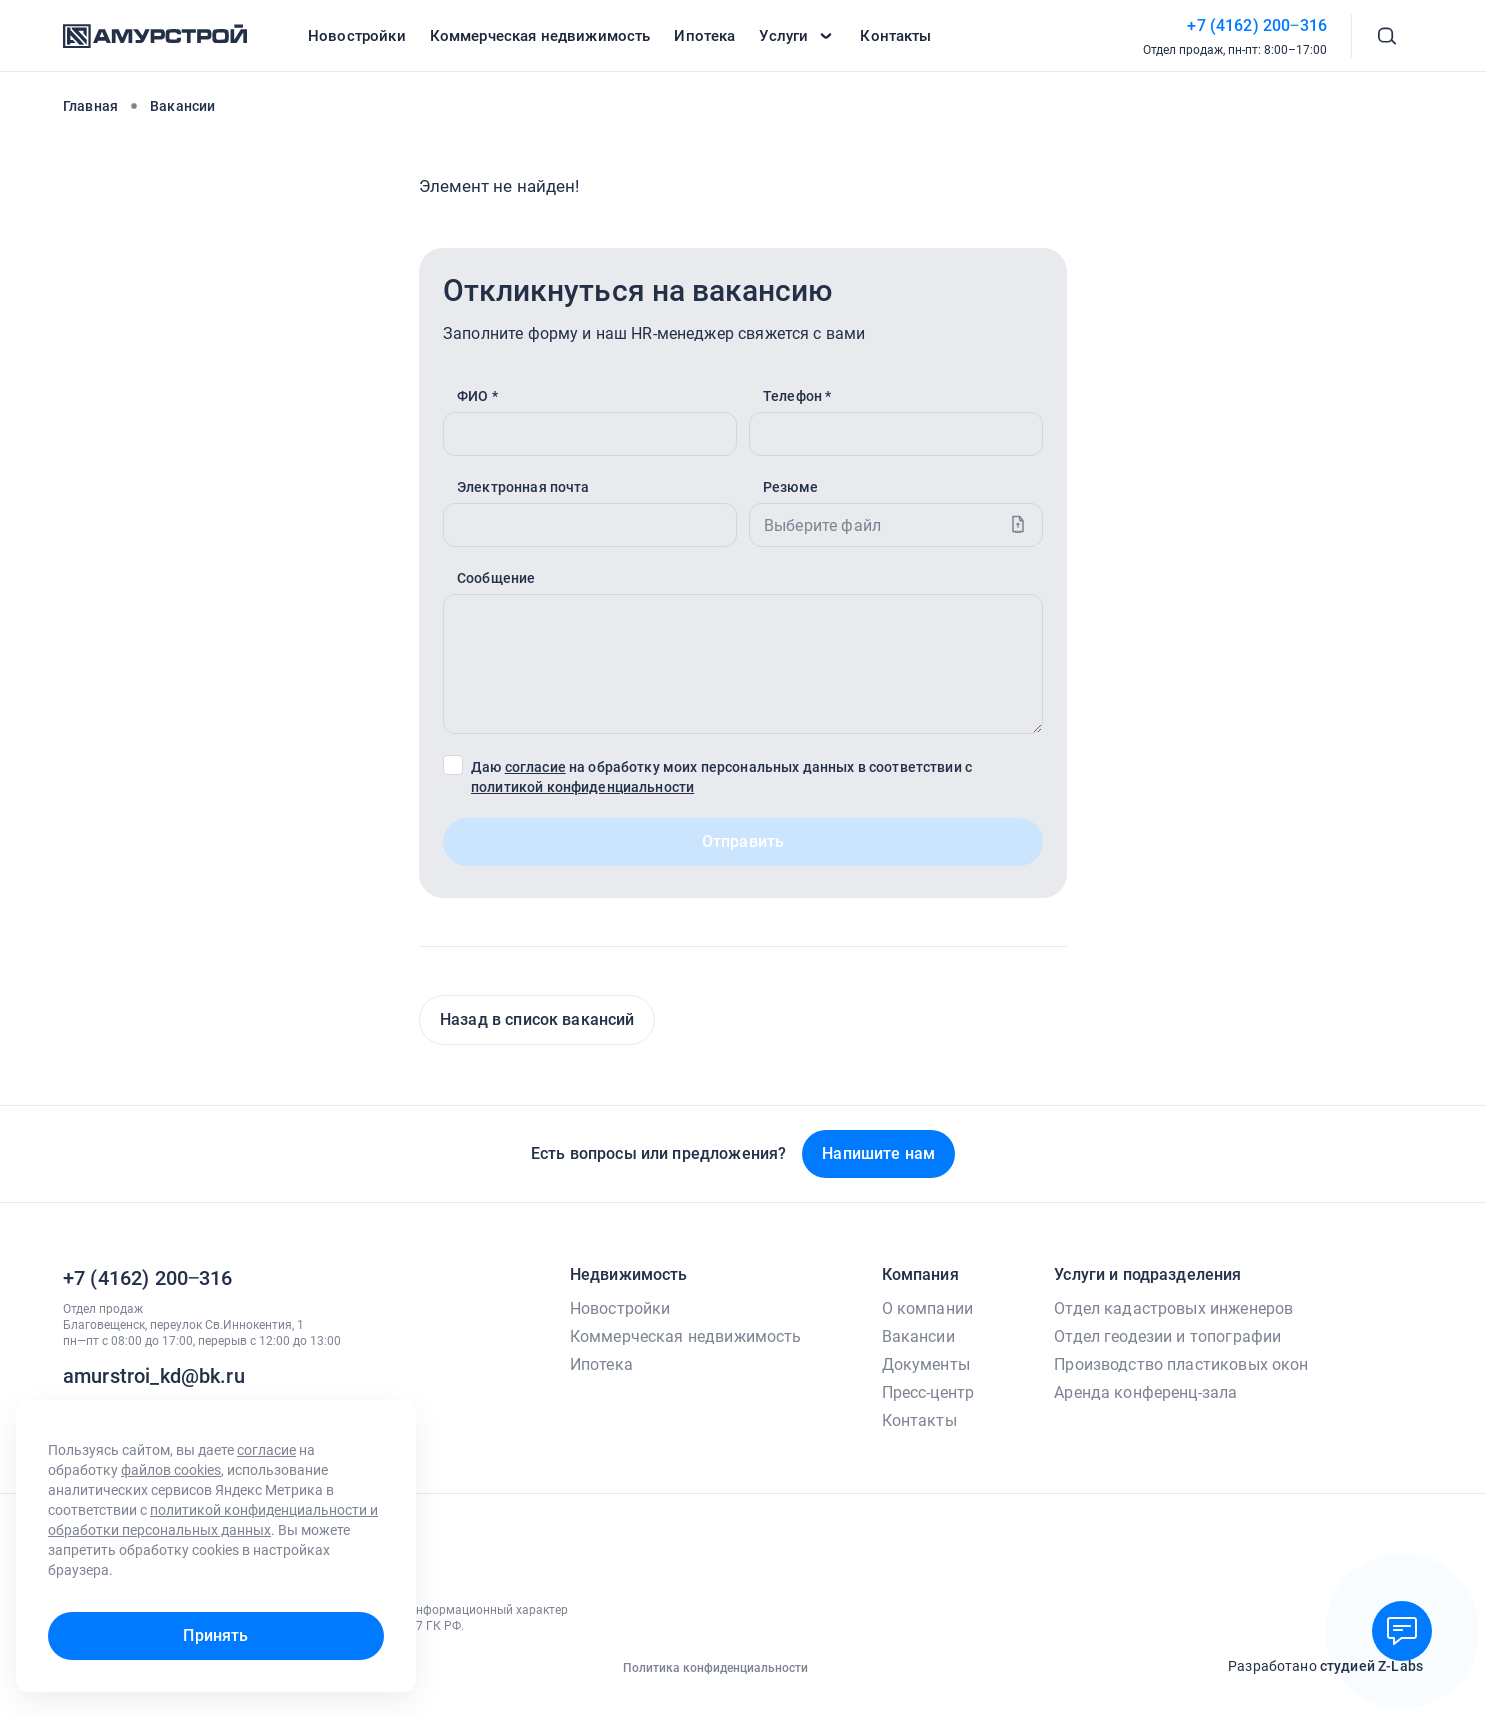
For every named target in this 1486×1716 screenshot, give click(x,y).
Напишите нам (878, 1153)
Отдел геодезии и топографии (1167, 1336)
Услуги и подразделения (1147, 1274)
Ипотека (601, 1364)
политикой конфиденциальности (582, 787)
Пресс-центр (928, 1392)
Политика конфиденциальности (715, 1668)
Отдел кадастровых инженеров (1173, 1308)
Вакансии (918, 1336)
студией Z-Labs (1371, 1666)
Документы (926, 1364)
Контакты (919, 1420)
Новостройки (620, 1308)
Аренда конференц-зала (1145, 1392)
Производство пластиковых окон (1181, 1364)
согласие (535, 767)
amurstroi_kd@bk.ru (154, 1376)
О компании (928, 1308)
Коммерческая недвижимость (686, 1336)
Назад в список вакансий (537, 1019)
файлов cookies (171, 1470)
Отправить (743, 841)
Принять (215, 1635)
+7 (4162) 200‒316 (1257, 25)
